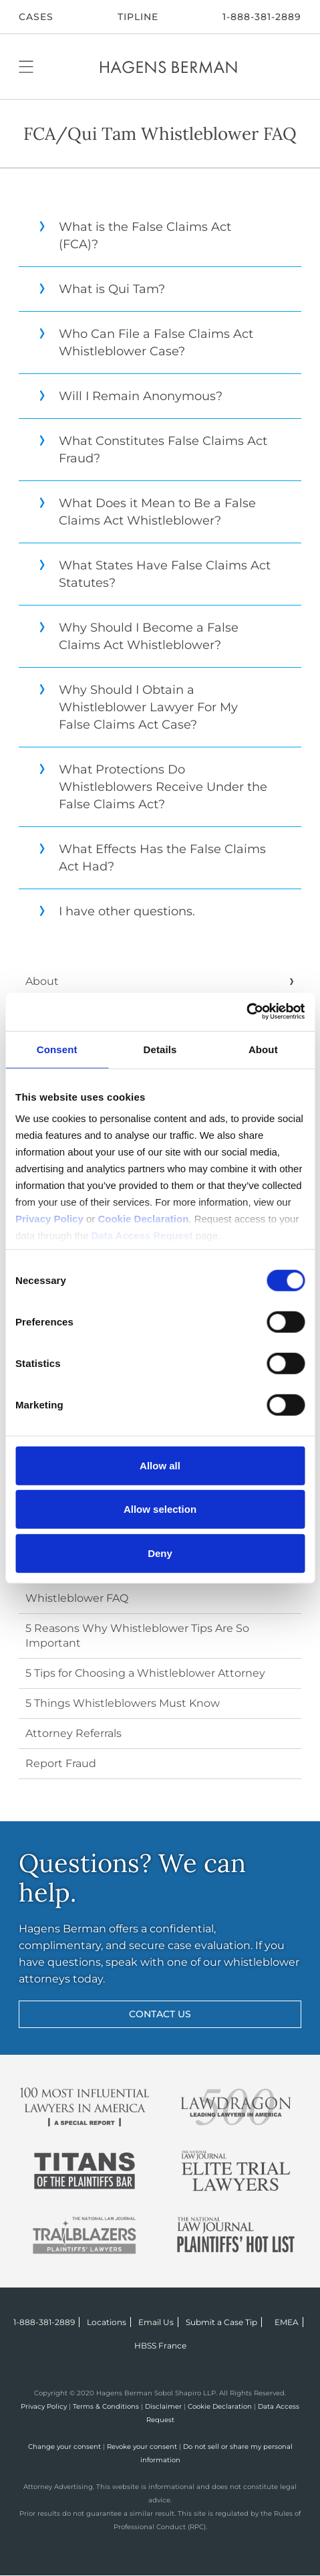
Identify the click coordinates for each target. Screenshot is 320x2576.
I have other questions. (117, 911)
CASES (36, 17)
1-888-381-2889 (261, 17)
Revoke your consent (142, 2446)
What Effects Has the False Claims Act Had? (152, 858)
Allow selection (160, 1509)
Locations (106, 2322)
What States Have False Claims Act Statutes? (155, 574)
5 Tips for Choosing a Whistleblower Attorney (145, 1673)
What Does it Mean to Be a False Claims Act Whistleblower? (147, 512)
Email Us (156, 2322)
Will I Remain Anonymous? (130, 396)
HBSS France (160, 2345)
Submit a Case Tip (221, 2322)
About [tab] (263, 1048)
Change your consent (64, 2446)
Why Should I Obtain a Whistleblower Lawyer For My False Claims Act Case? (138, 707)
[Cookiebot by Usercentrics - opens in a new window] (246, 1012)
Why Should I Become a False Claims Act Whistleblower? (138, 636)
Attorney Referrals (73, 1733)
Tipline (138, 17)
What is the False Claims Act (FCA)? (135, 235)
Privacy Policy (44, 2406)
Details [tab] (160, 1048)
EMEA (287, 2322)
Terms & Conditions (106, 2406)
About (42, 981)
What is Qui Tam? (102, 289)
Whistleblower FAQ (76, 1598)
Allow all (160, 1465)
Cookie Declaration (220, 2406)
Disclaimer (163, 2406)
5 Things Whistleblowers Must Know (122, 1703)
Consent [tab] (57, 1048)
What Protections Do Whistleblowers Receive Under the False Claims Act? (153, 787)
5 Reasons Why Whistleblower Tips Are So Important (137, 1635)
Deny (160, 1552)
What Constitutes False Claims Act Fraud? (153, 450)
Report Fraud (60, 1763)
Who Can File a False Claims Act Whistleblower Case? (146, 343)
